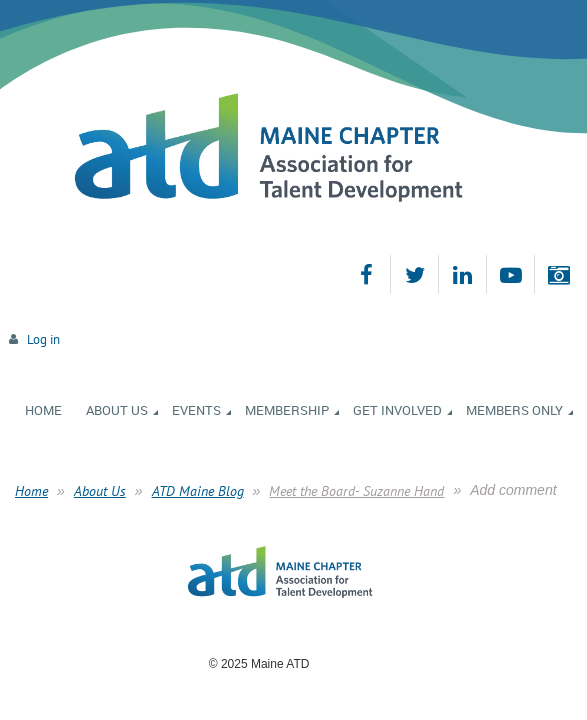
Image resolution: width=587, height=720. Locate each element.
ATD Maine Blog (198, 491)
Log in (43, 339)
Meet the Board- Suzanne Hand (356, 491)
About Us (100, 491)
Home (31, 491)
